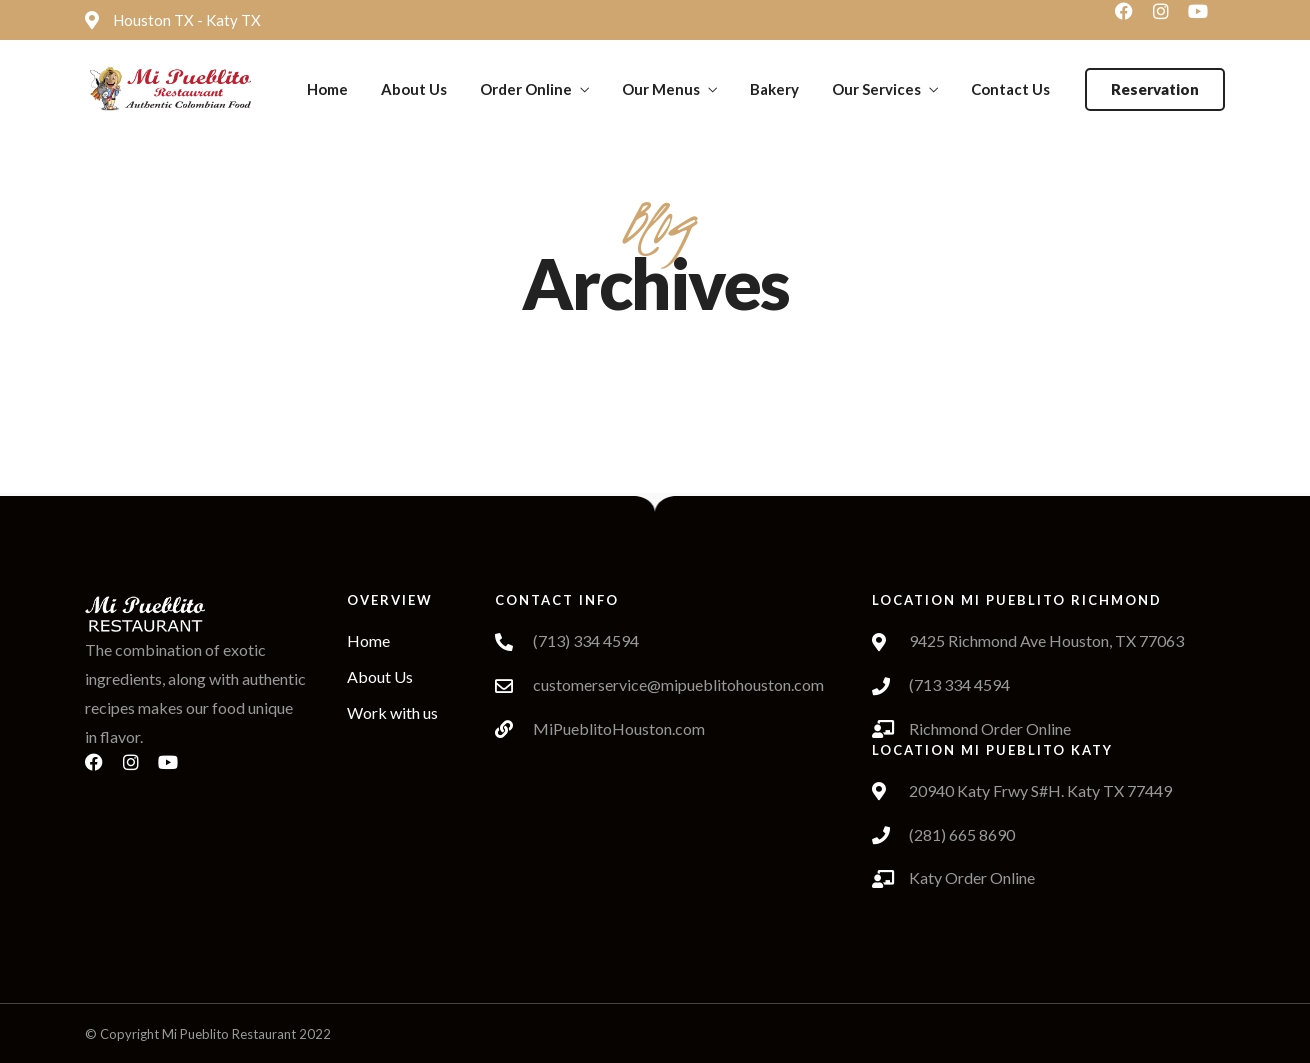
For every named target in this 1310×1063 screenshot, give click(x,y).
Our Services (876, 89)
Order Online (526, 89)
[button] (1155, 89)
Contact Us (1010, 89)
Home (327, 89)
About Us (414, 89)
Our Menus (661, 89)
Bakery (774, 89)
